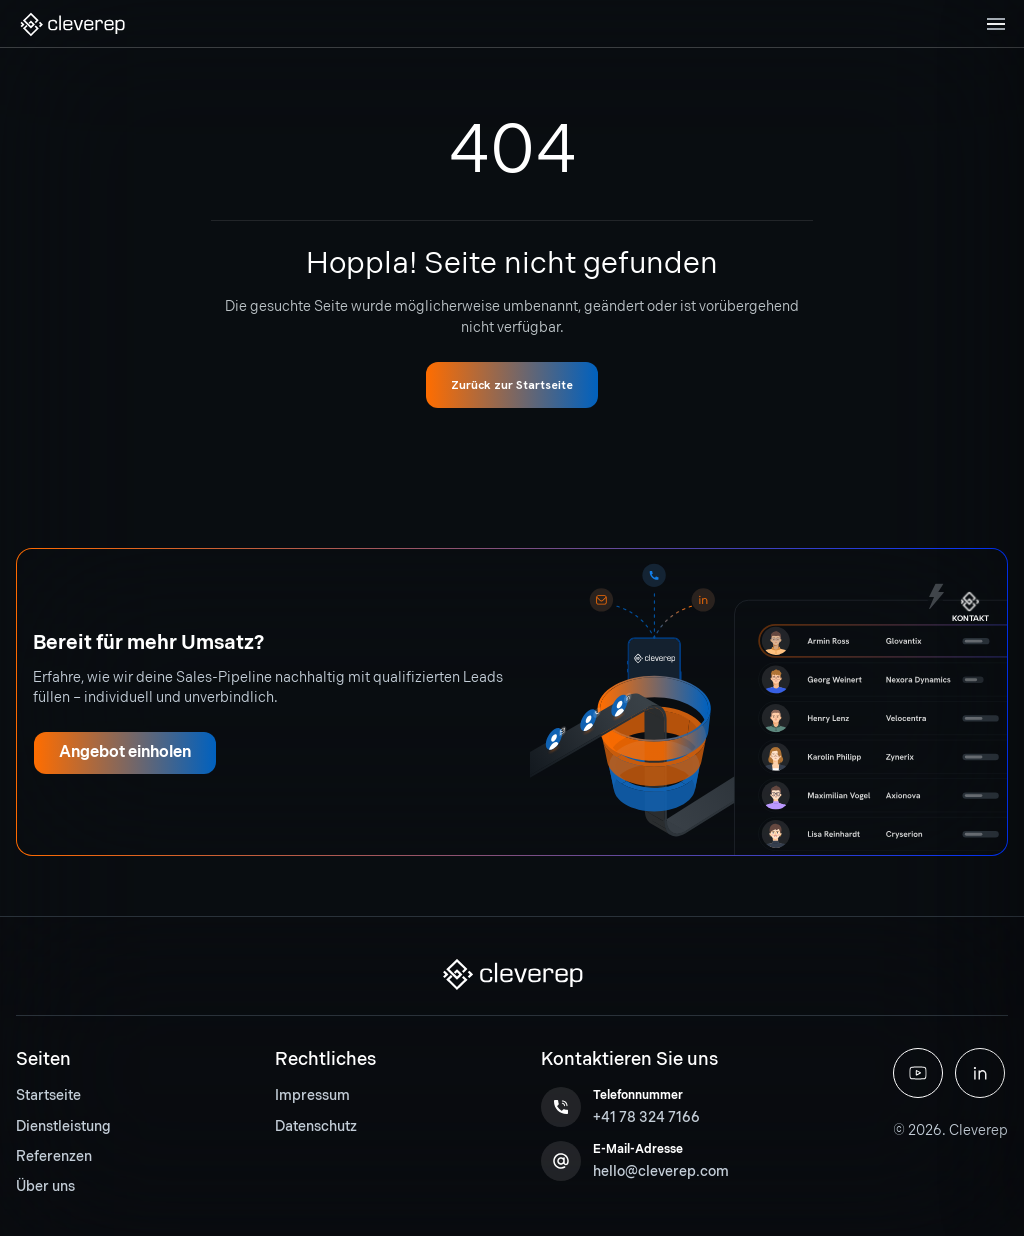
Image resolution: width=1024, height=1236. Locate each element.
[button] (72, 24)
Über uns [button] (45, 1186)
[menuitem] (63, 1096)
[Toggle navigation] (996, 24)
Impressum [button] (312, 1095)
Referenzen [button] (54, 1156)
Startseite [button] (48, 1095)
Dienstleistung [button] (63, 1126)
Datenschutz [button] (316, 1126)
